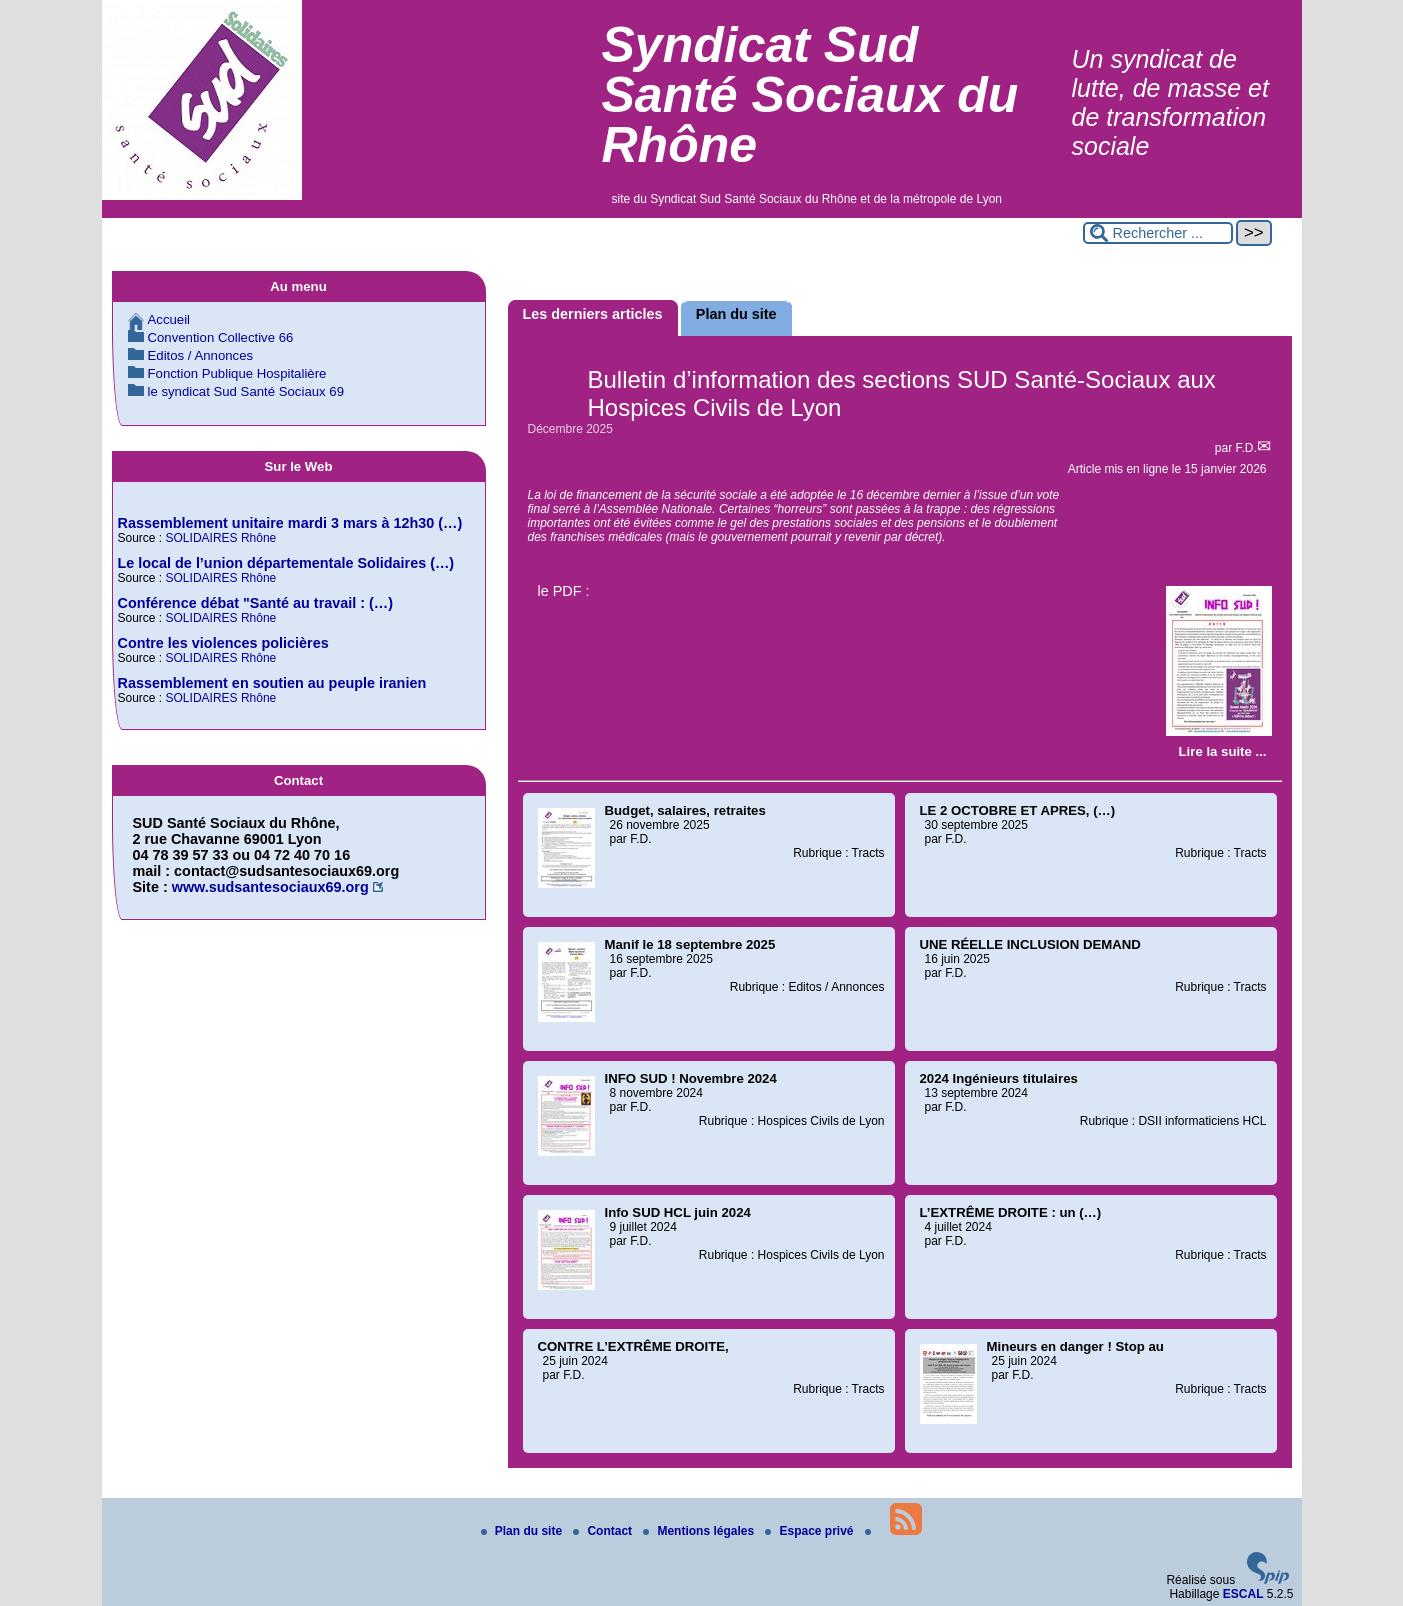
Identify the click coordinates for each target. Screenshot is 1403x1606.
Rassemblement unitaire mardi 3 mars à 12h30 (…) (290, 523)
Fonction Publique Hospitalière (237, 373)
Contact (604, 1531)
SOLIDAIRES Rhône (221, 538)
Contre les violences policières (223, 643)
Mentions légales (700, 1531)
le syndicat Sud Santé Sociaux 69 (246, 391)
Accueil (169, 319)
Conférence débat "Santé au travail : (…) (256, 603)
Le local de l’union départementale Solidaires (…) (286, 563)
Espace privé (810, 1531)
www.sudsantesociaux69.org (270, 887)
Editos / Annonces (201, 355)
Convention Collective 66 (221, 337)
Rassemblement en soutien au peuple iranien (272, 683)
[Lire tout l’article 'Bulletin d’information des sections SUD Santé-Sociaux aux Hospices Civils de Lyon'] (1223, 751)
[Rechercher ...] (1158, 233)
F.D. (1245, 448)
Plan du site (523, 1531)
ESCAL (1243, 1594)
